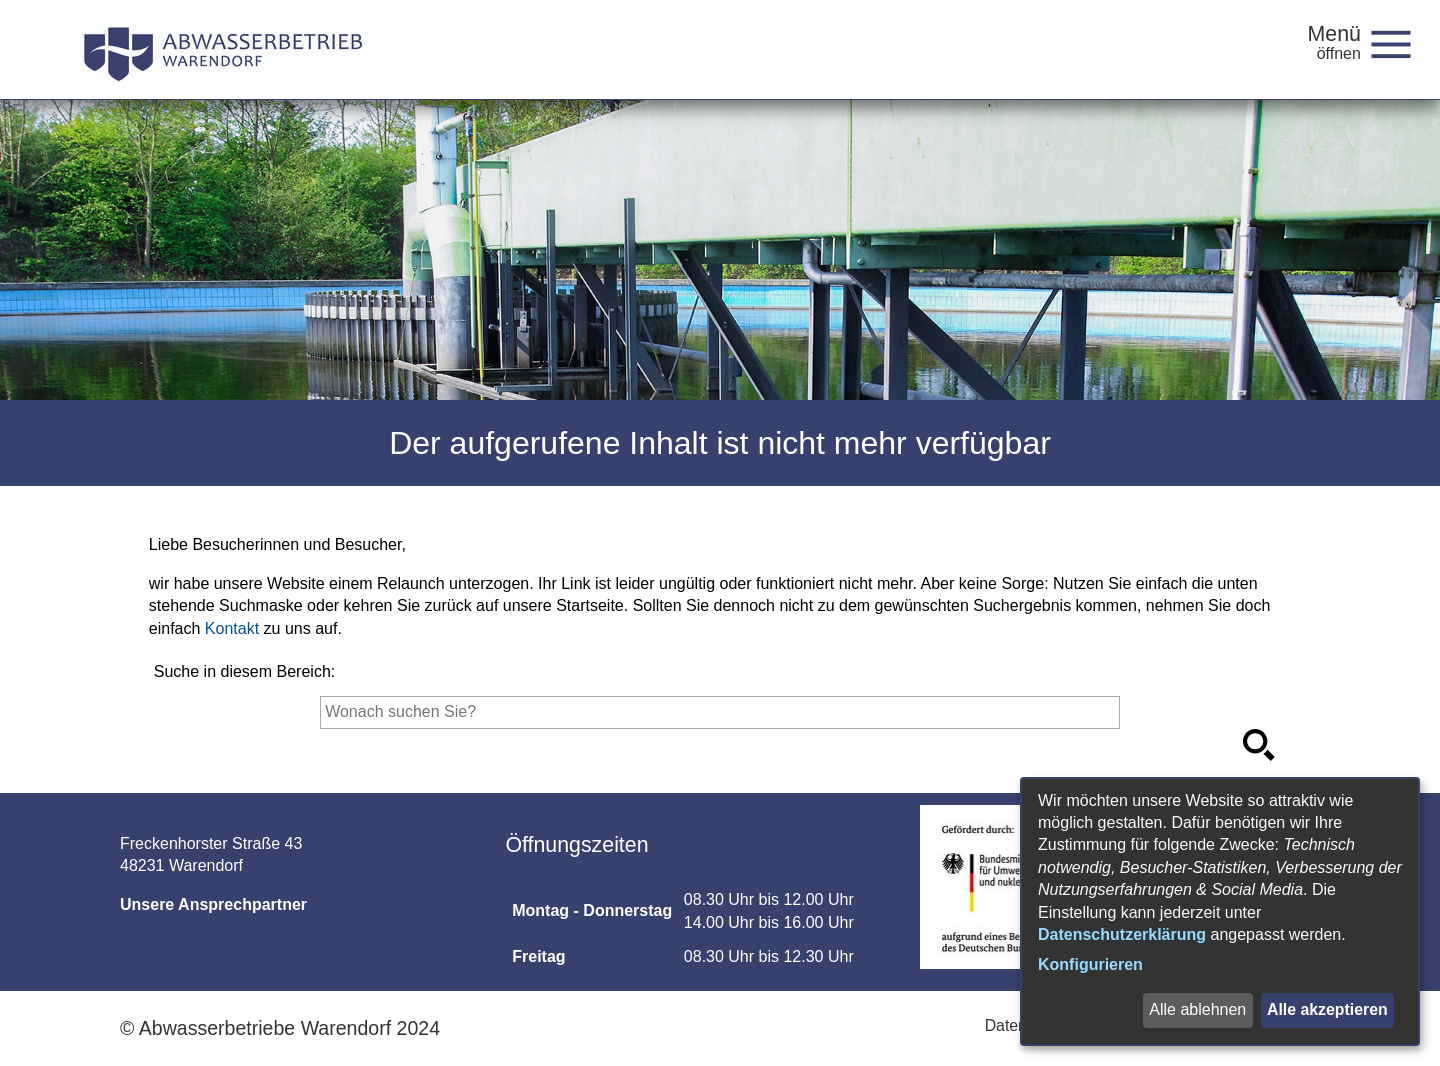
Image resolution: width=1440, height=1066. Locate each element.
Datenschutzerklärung (1122, 934)
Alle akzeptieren (1327, 1009)
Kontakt (232, 628)
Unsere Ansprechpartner (213, 904)
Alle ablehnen (1196, 1009)
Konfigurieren (1090, 964)
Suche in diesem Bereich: (244, 671)
